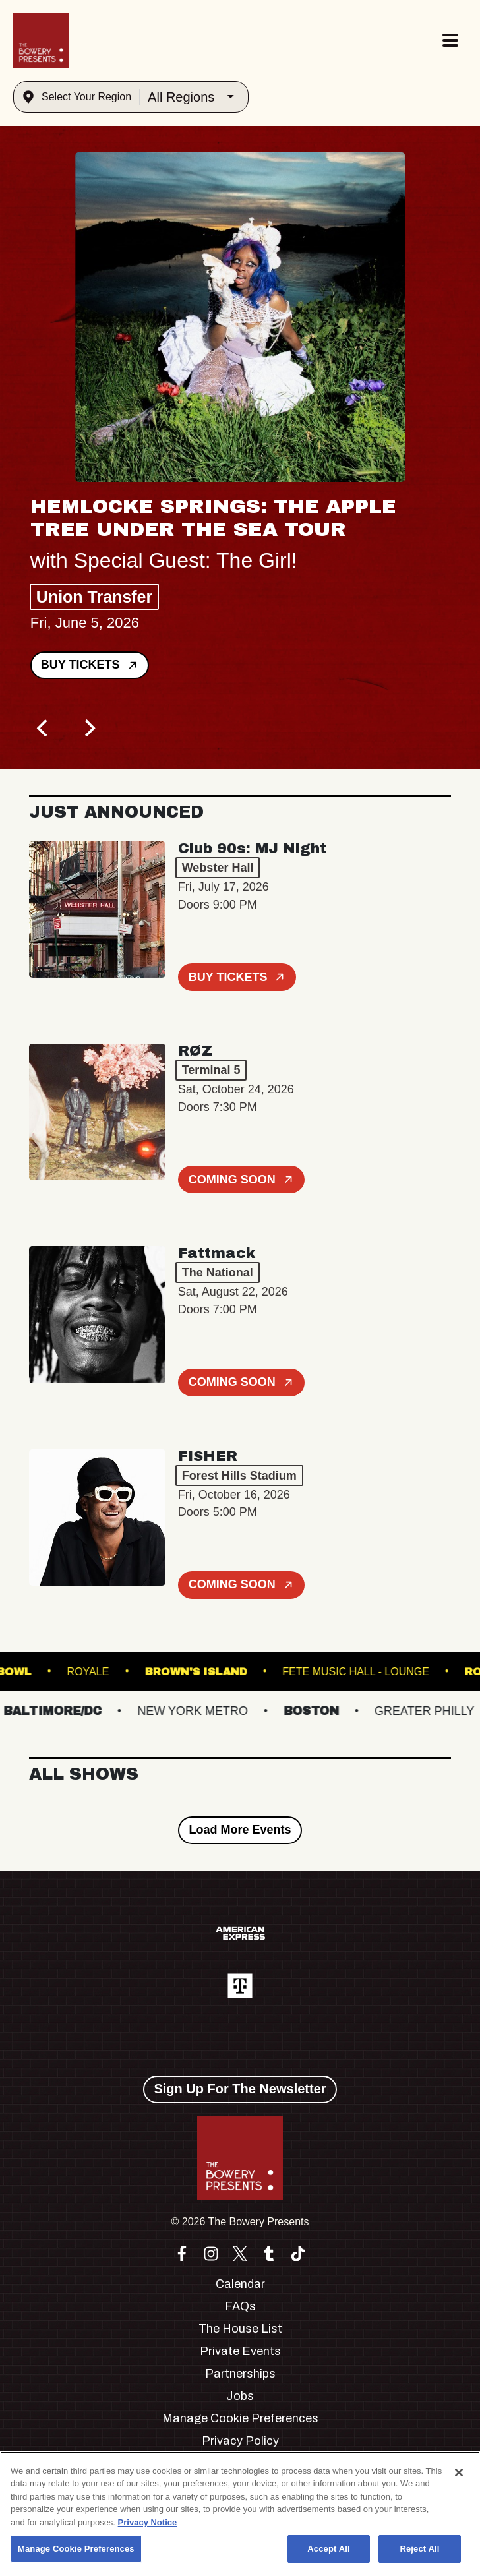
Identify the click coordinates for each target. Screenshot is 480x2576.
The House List (240, 2328)
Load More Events (240, 1829)
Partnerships (240, 2373)
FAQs (240, 2306)
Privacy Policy (240, 2440)
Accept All (328, 2549)
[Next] (88, 727)
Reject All (419, 2549)
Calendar (240, 2284)
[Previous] (43, 727)
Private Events (240, 2351)
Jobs (240, 2396)
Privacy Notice (147, 2522)
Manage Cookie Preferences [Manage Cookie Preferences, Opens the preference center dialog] (76, 2549)
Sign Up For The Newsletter (240, 2089)
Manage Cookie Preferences (240, 2418)
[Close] (458, 2472)
